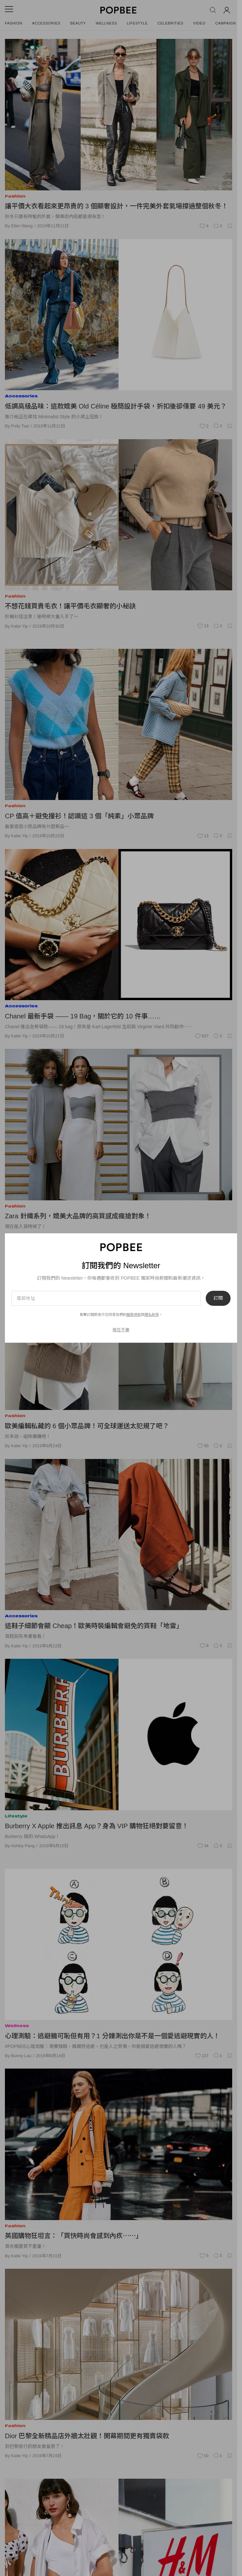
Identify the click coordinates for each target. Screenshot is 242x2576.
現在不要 (121, 1329)
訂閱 (218, 1298)
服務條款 (134, 1315)
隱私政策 (152, 1315)
